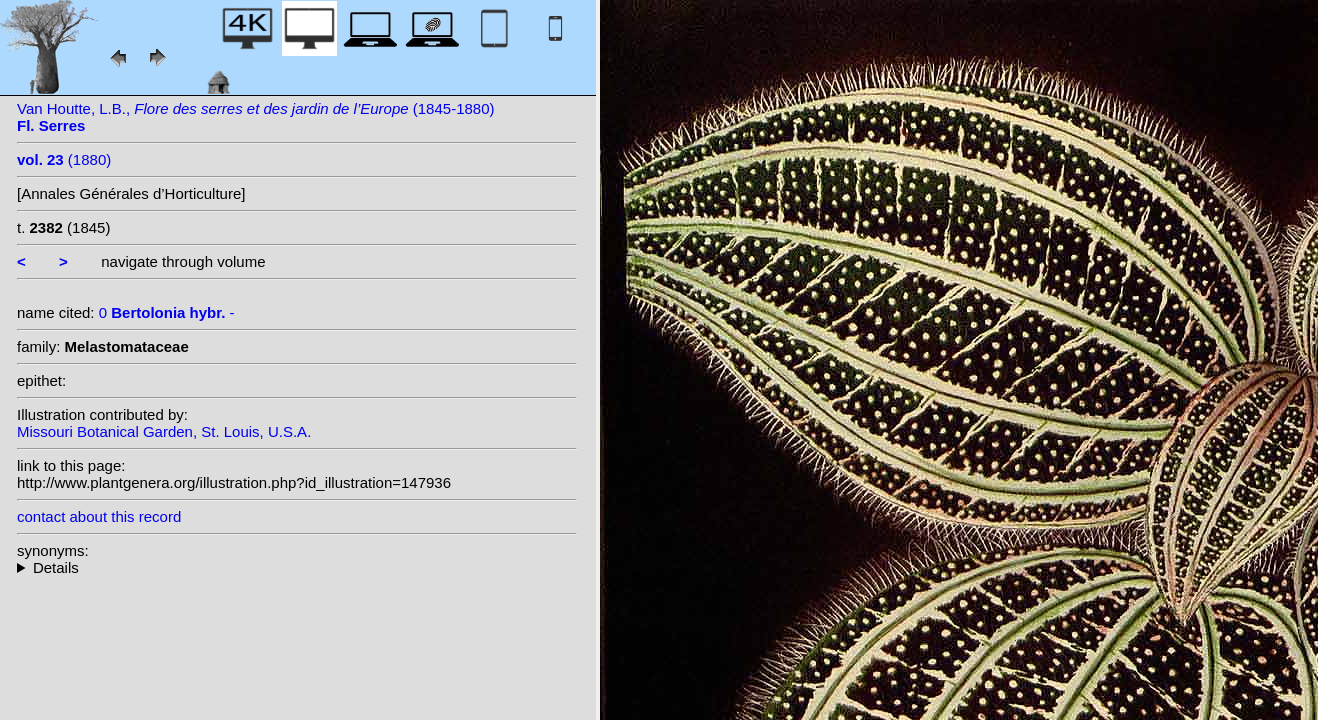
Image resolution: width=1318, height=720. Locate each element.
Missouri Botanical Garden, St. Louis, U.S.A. (164, 431)
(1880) (64, 159)
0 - (167, 312)
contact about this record (99, 516)
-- (297, 567)
